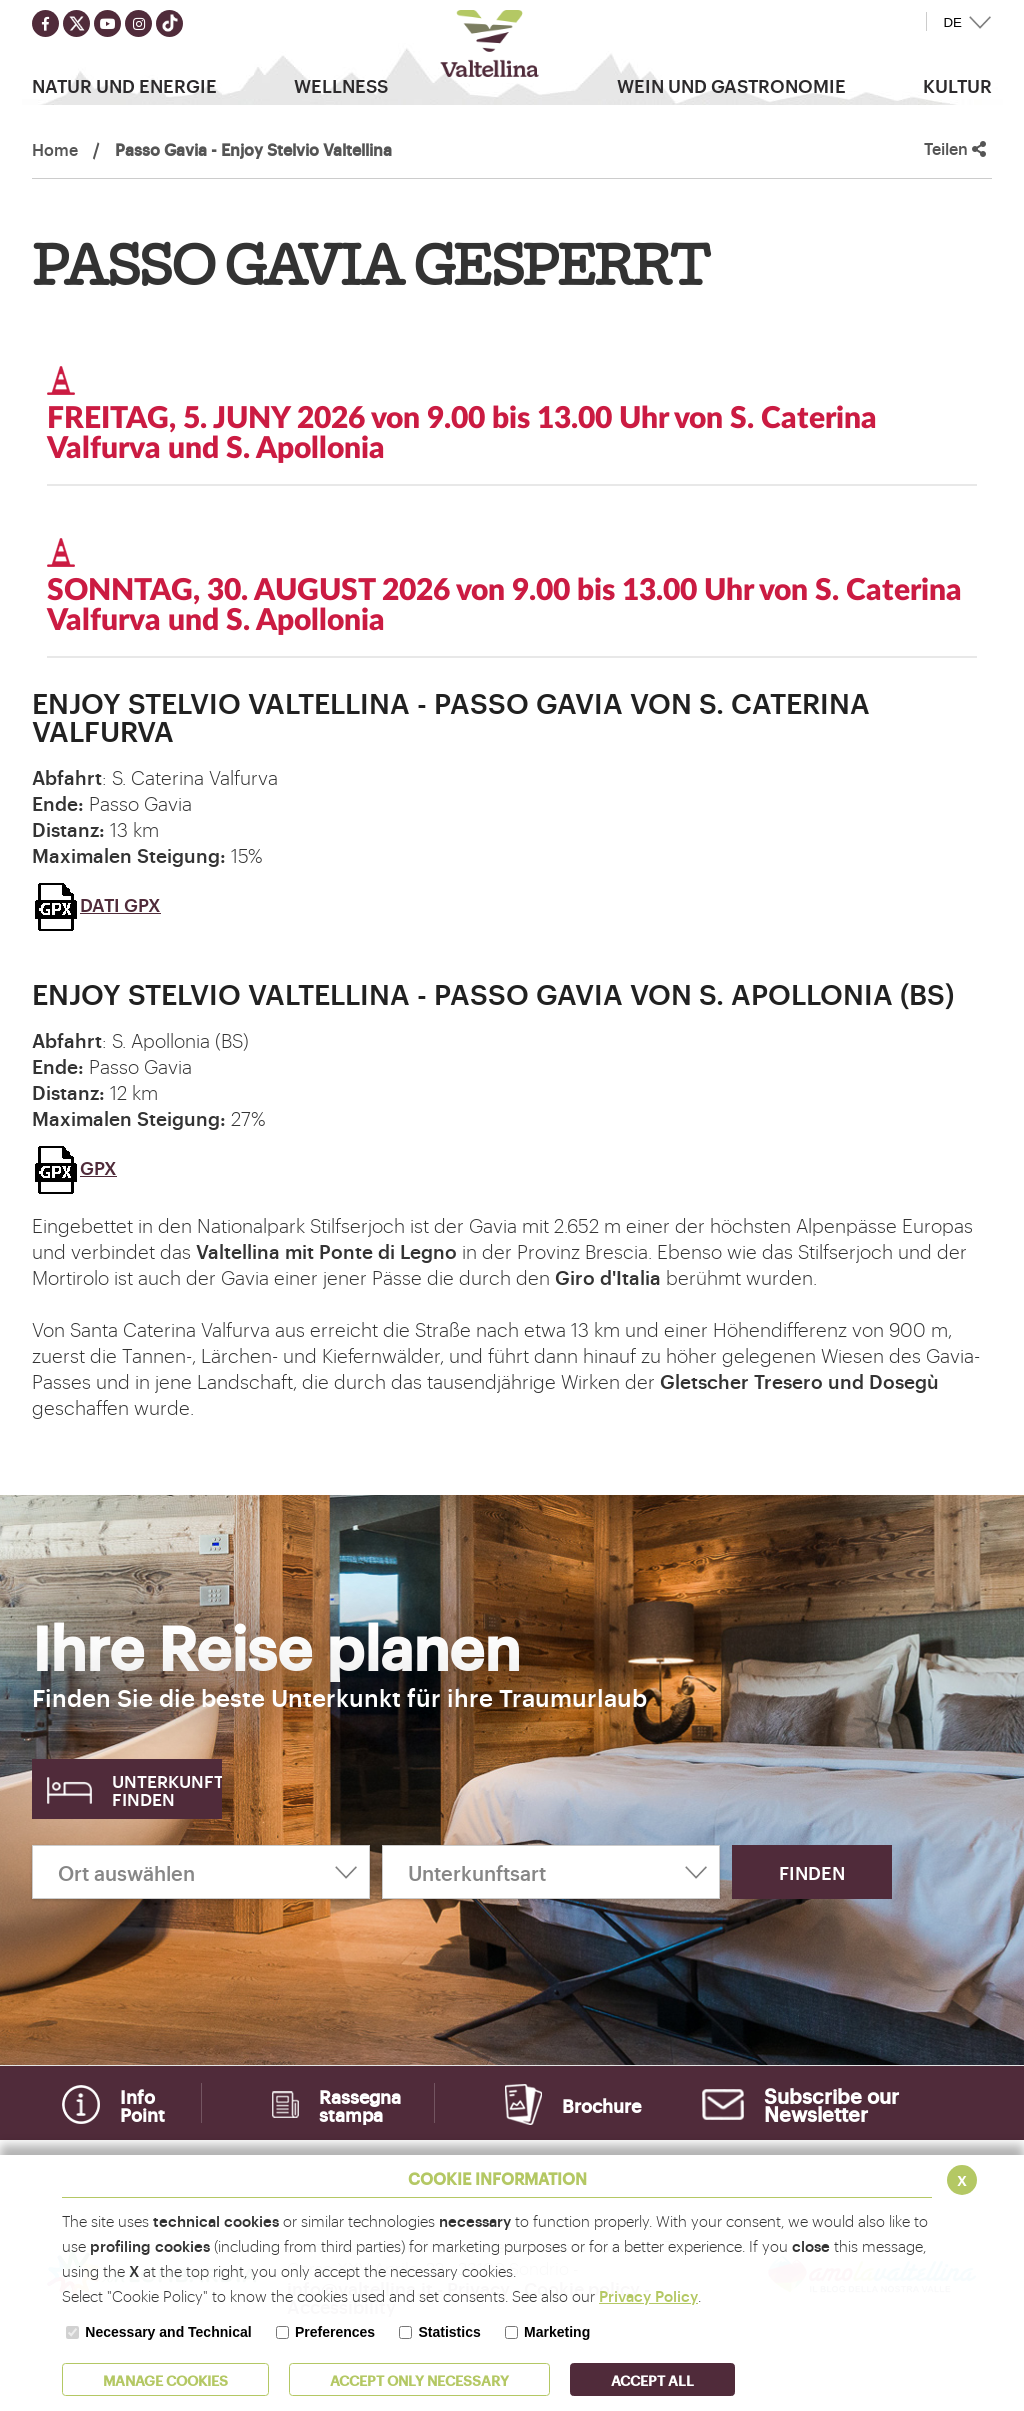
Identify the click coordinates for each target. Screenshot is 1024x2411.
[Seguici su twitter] (76, 23)
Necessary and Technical (168, 2332)
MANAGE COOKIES (165, 2379)
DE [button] (952, 22)
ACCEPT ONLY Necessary (419, 2379)
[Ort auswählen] (201, 1872)
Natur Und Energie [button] (124, 85)
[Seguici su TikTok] (169, 23)
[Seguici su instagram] (138, 23)
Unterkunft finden (167, 1789)
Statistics (449, 2332)
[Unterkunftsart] (551, 1872)
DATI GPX (96, 904)
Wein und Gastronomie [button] (731, 85)
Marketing (557, 2332)
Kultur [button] (957, 85)
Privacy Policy (648, 2295)
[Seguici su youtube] (107, 23)
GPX (74, 1167)
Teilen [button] (955, 148)
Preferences (335, 2332)
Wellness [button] (341, 85)
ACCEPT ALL (652, 2379)
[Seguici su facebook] (45, 23)
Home (55, 149)
